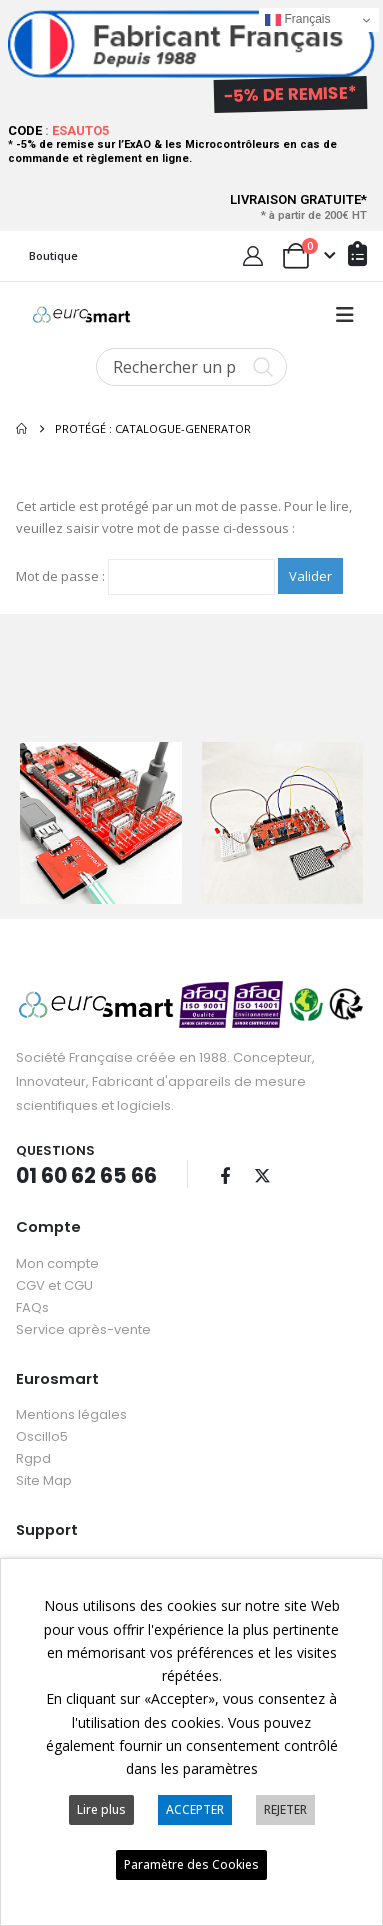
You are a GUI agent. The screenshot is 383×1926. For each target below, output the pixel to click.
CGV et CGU (54, 1283)
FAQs (32, 1305)
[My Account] (253, 256)
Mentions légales (71, 1412)
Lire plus (101, 1809)
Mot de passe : (145, 577)
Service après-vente (83, 1327)
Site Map (44, 1478)
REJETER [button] (285, 1809)
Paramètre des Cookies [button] (191, 1864)
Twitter (262, 1173)
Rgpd (33, 1456)
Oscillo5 (42, 1434)
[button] (345, 315)
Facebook (225, 1173)
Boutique (53, 255)
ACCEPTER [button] (195, 1809)
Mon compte (57, 1261)
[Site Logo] (81, 315)
